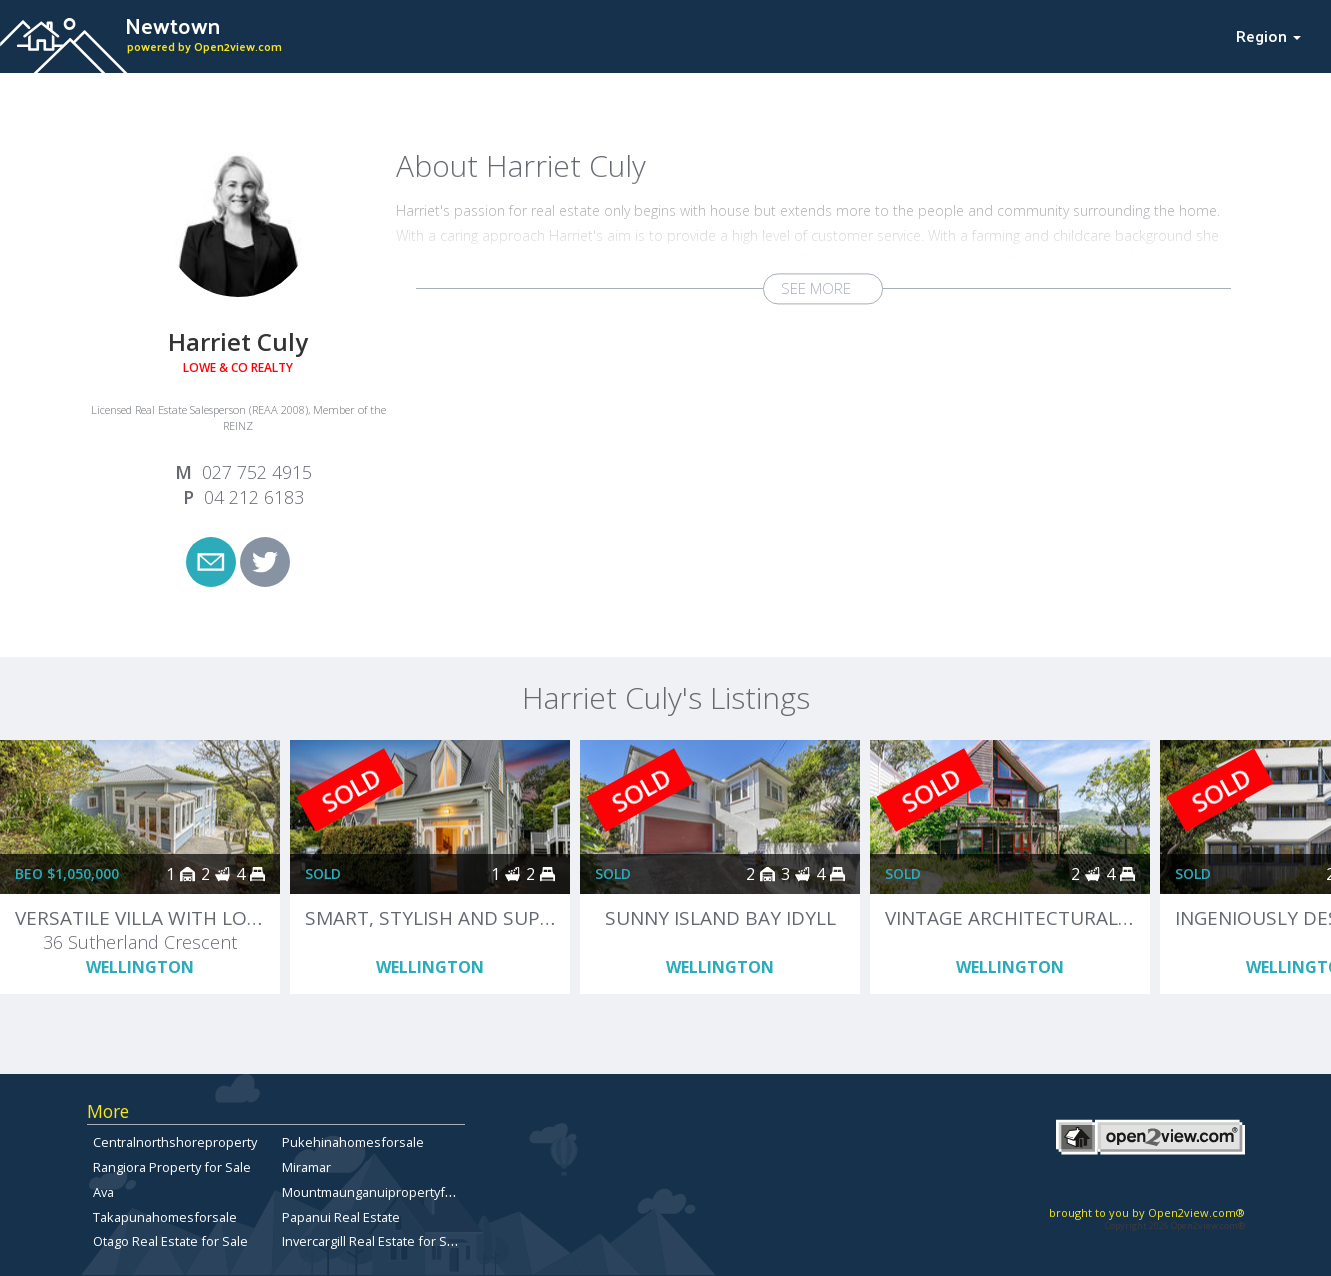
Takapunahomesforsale (165, 1217)
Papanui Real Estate (341, 1217)
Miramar (306, 1167)
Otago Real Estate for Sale (170, 1241)
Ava (103, 1192)
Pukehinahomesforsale (353, 1142)
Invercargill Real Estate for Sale (373, 1241)
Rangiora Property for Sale (172, 1167)
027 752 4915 (257, 472)
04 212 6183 (254, 497)
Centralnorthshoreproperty (175, 1142)
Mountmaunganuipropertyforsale (382, 1192)
